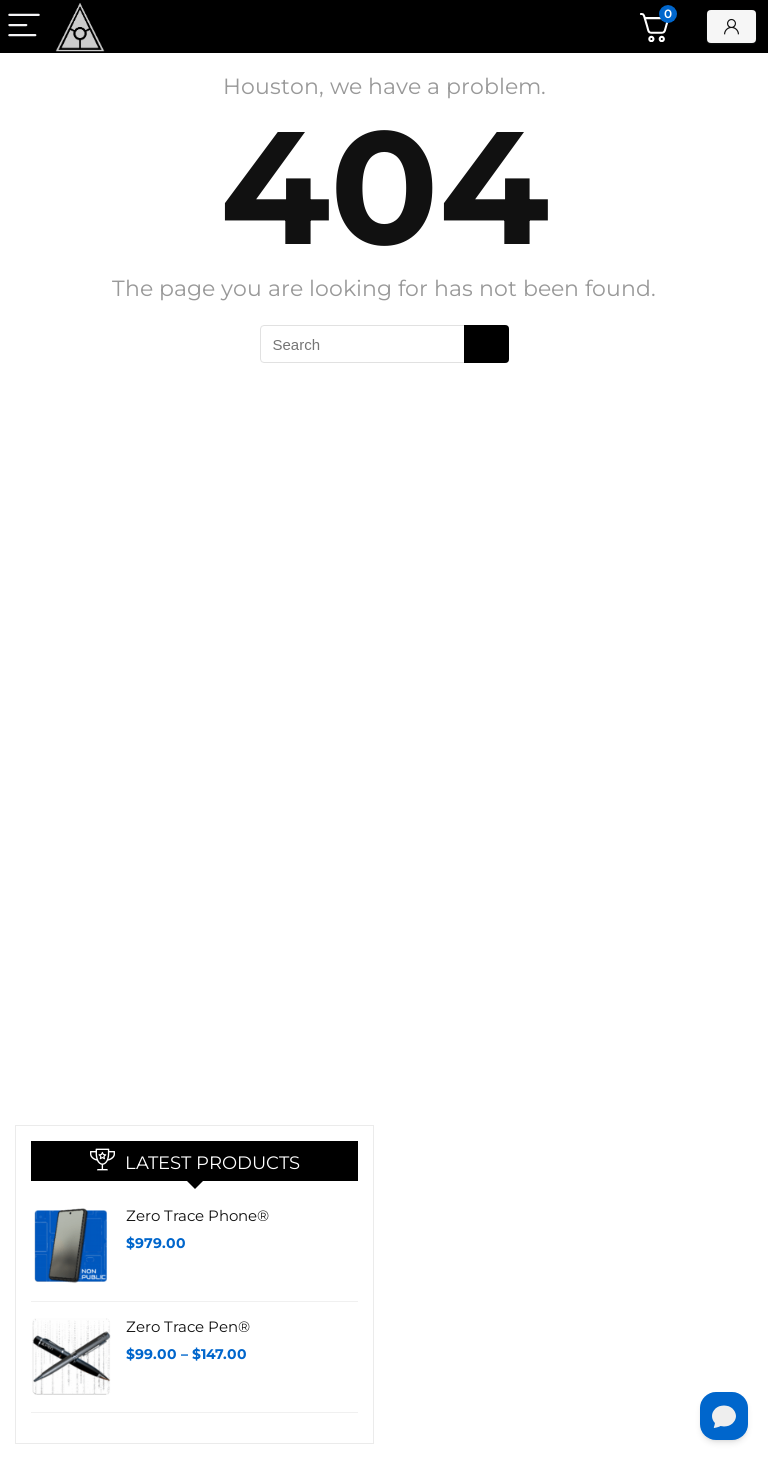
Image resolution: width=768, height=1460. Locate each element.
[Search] (486, 344)
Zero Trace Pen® (188, 1326)
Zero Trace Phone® (197, 1215)
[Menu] (24, 26)
